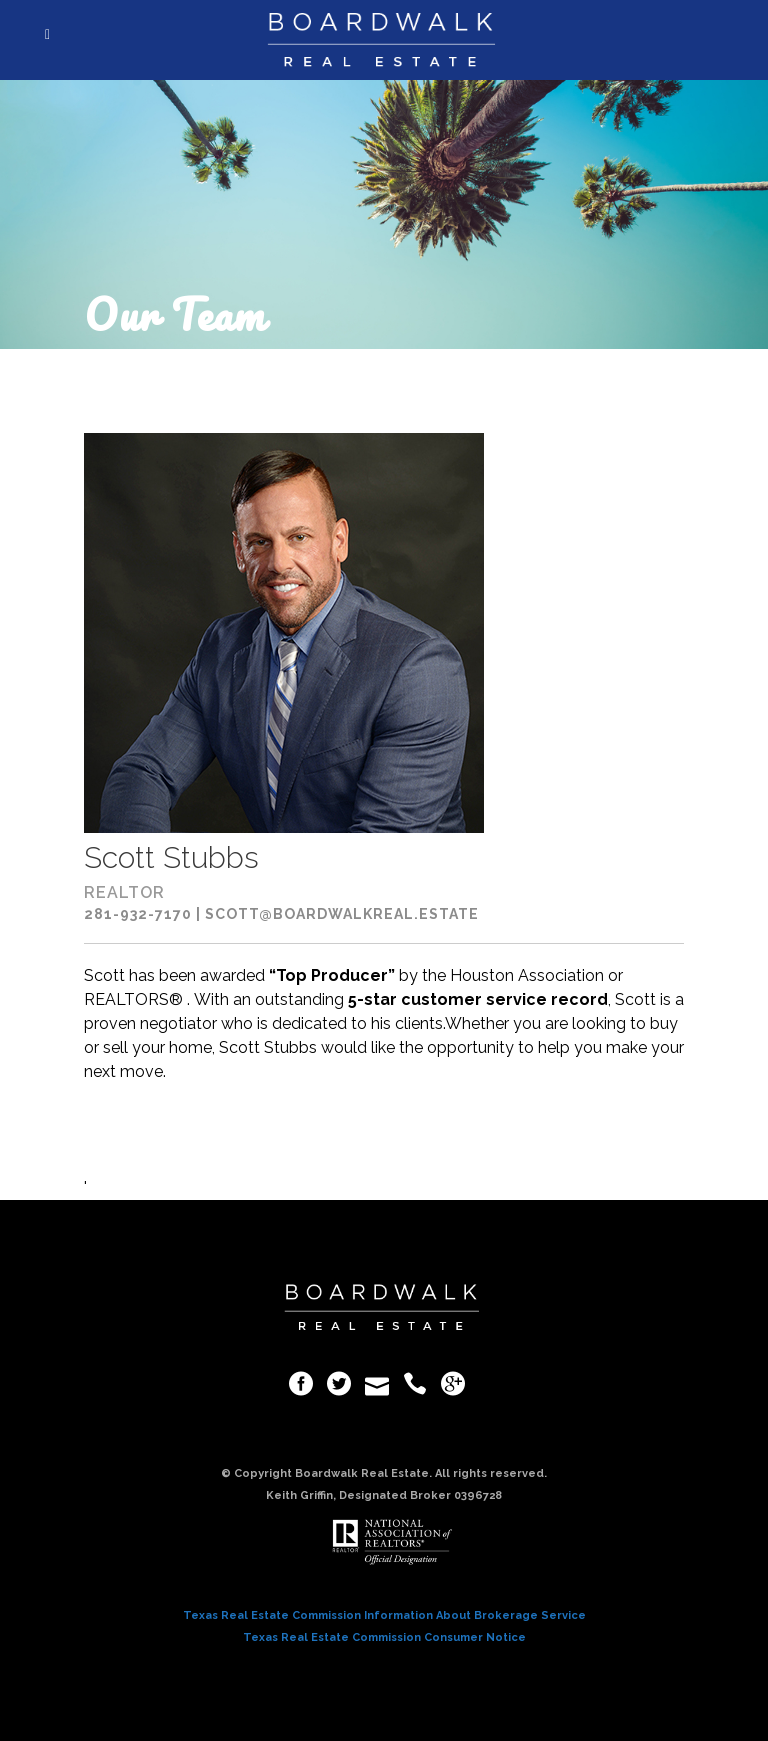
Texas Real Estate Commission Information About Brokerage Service (384, 1615)
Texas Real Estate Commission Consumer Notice (384, 1637)
